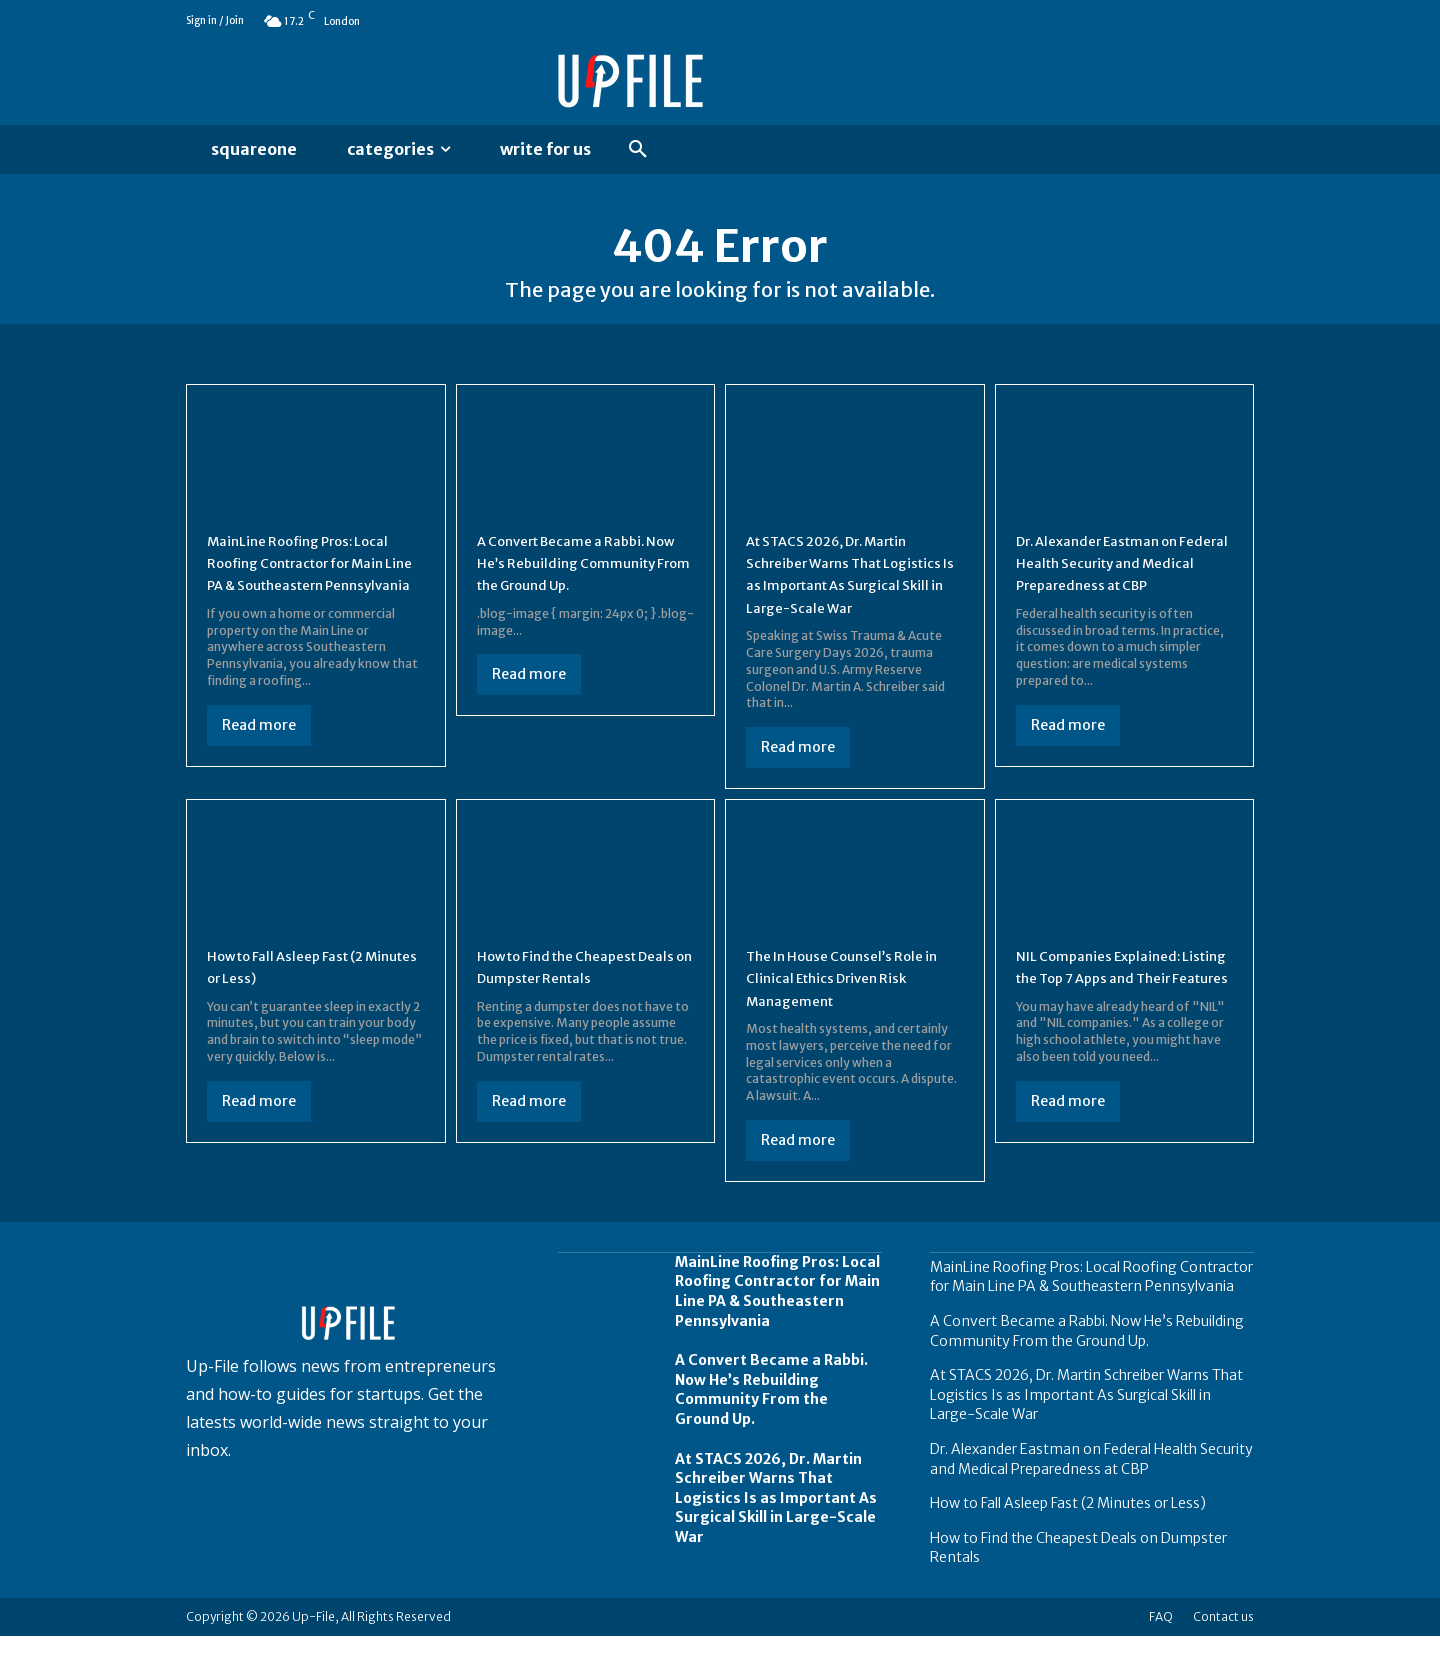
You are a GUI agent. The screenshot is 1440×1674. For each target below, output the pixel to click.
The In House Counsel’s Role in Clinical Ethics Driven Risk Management (850, 1014)
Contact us (1223, 1654)
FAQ (1161, 1654)
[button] (638, 150)
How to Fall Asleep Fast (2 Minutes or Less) (1068, 1541)
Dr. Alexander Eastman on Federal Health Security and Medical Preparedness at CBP (1091, 1497)
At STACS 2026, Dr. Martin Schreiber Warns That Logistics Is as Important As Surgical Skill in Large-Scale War (850, 600)
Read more (259, 762)
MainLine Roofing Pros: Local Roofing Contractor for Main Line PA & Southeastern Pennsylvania (1091, 1314)
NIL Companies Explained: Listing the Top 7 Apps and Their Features (1115, 1014)
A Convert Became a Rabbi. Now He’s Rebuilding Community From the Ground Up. (771, 1427)
